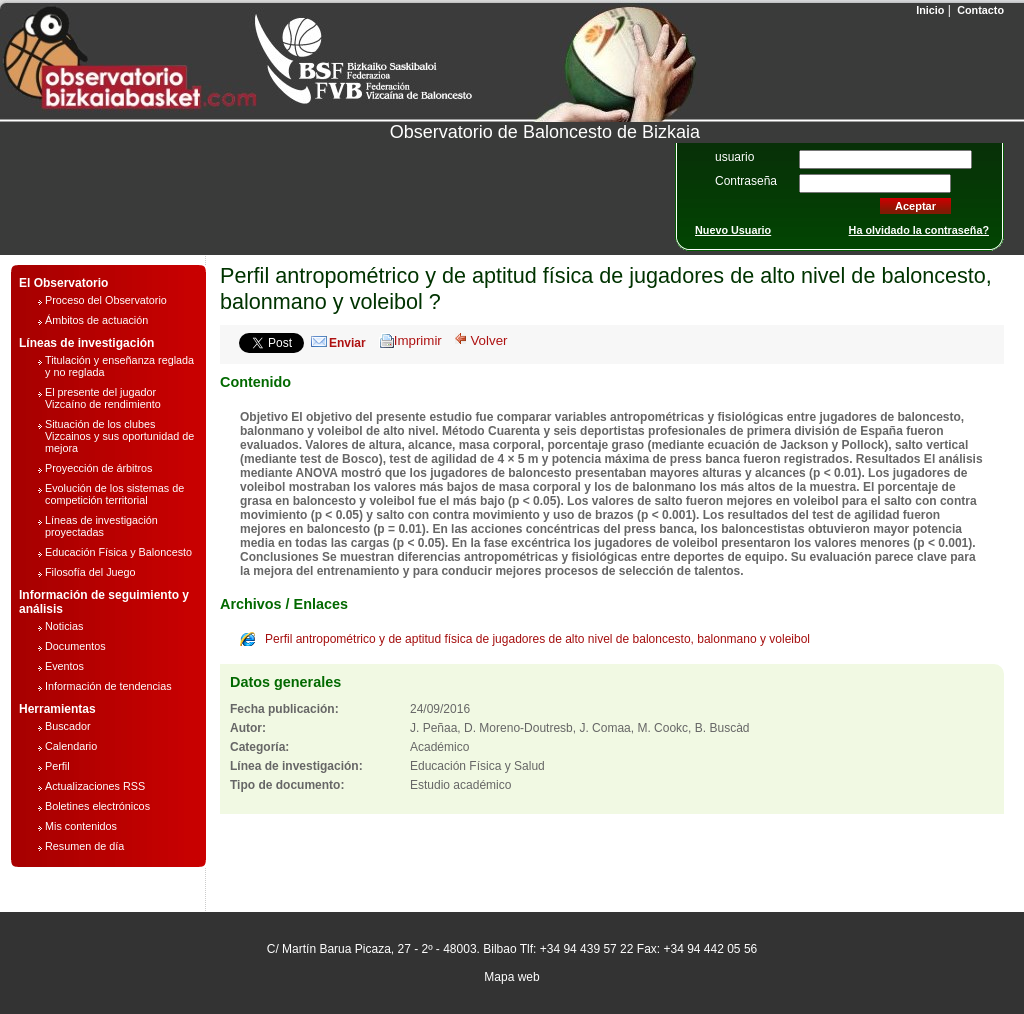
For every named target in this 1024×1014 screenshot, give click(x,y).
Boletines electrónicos (97, 806)
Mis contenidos (81, 826)
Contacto (979, 10)
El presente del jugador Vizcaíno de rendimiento (103, 398)
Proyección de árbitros (98, 468)
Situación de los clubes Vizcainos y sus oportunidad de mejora (119, 436)
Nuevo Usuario (733, 230)
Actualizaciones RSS (95, 786)
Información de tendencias (108, 686)
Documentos (75, 646)
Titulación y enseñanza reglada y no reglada (119, 366)
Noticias (64, 626)
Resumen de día (84, 846)
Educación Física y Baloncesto (118, 552)
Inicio (928, 10)
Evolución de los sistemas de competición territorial (114, 494)
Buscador (68, 726)
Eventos (64, 666)
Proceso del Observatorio (106, 300)
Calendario (71, 746)
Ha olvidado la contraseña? (919, 230)
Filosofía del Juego (90, 572)
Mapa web (511, 977)
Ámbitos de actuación (96, 320)
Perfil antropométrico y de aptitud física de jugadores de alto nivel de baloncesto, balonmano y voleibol (537, 639)
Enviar (347, 343)
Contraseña (746, 181)
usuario (734, 157)
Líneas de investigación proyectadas (101, 526)
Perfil (57, 766)
